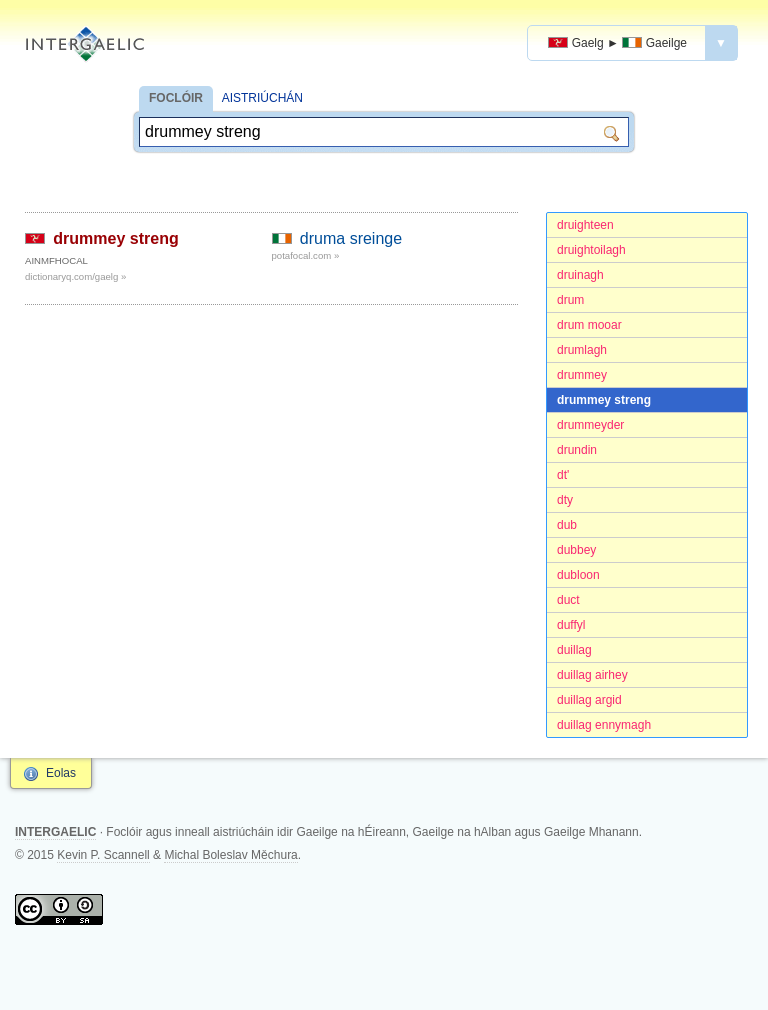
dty (565, 500)
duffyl (571, 625)
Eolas (61, 773)
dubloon (578, 575)
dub (567, 525)
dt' (563, 475)
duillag (574, 650)
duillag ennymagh (604, 725)
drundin (577, 450)
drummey (582, 375)
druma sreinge (351, 238)
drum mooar (589, 325)
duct (568, 600)
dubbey (576, 550)
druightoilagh (591, 250)
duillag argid (589, 700)
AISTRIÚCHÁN (262, 98)
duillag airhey (592, 675)
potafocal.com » (306, 255)
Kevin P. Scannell (103, 855)
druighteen (585, 225)
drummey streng (604, 400)
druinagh (580, 275)
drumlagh (582, 350)
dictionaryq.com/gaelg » (75, 276)
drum (570, 300)
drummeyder (590, 425)
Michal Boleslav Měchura (230, 855)
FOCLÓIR (176, 98)
